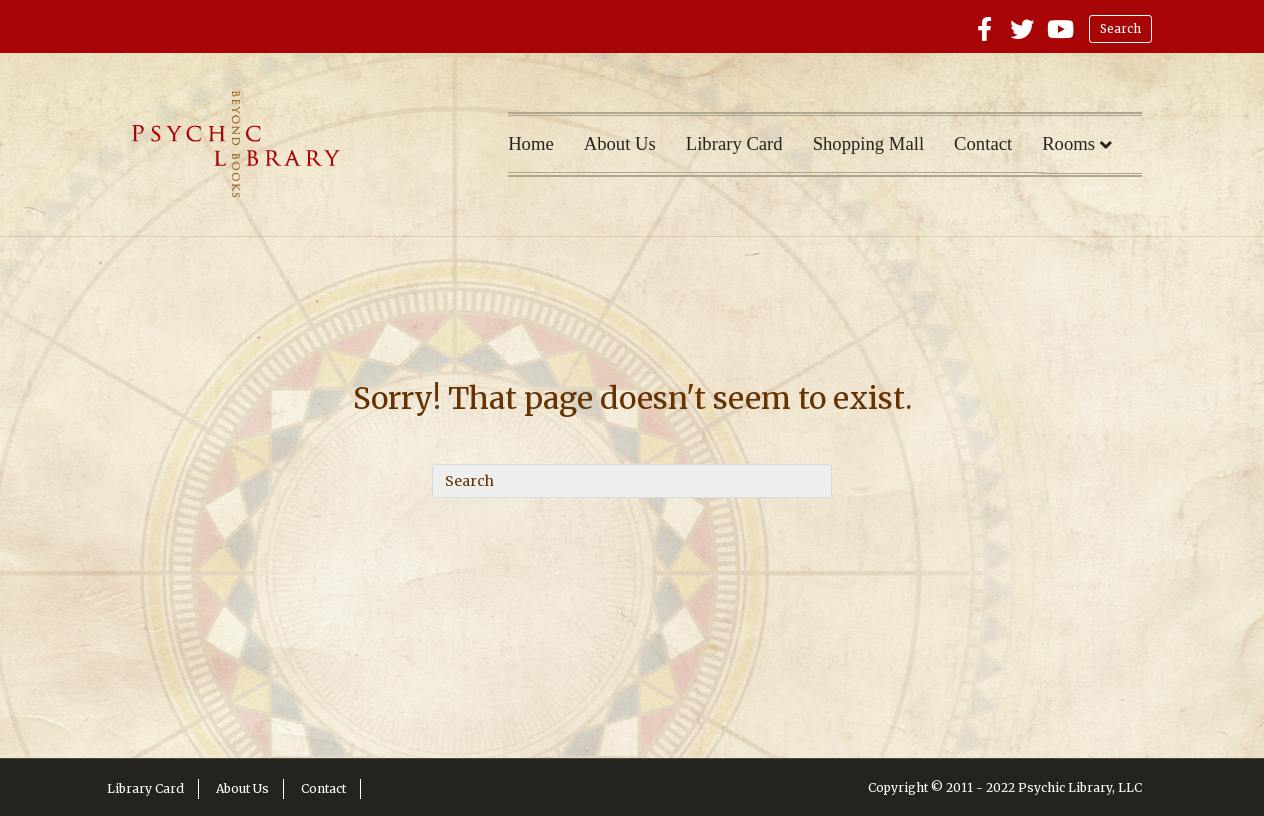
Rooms (1068, 143)
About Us (620, 143)
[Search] (632, 481)
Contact (983, 143)
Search (1120, 28)
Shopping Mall (868, 143)
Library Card (734, 143)
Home (531, 143)
